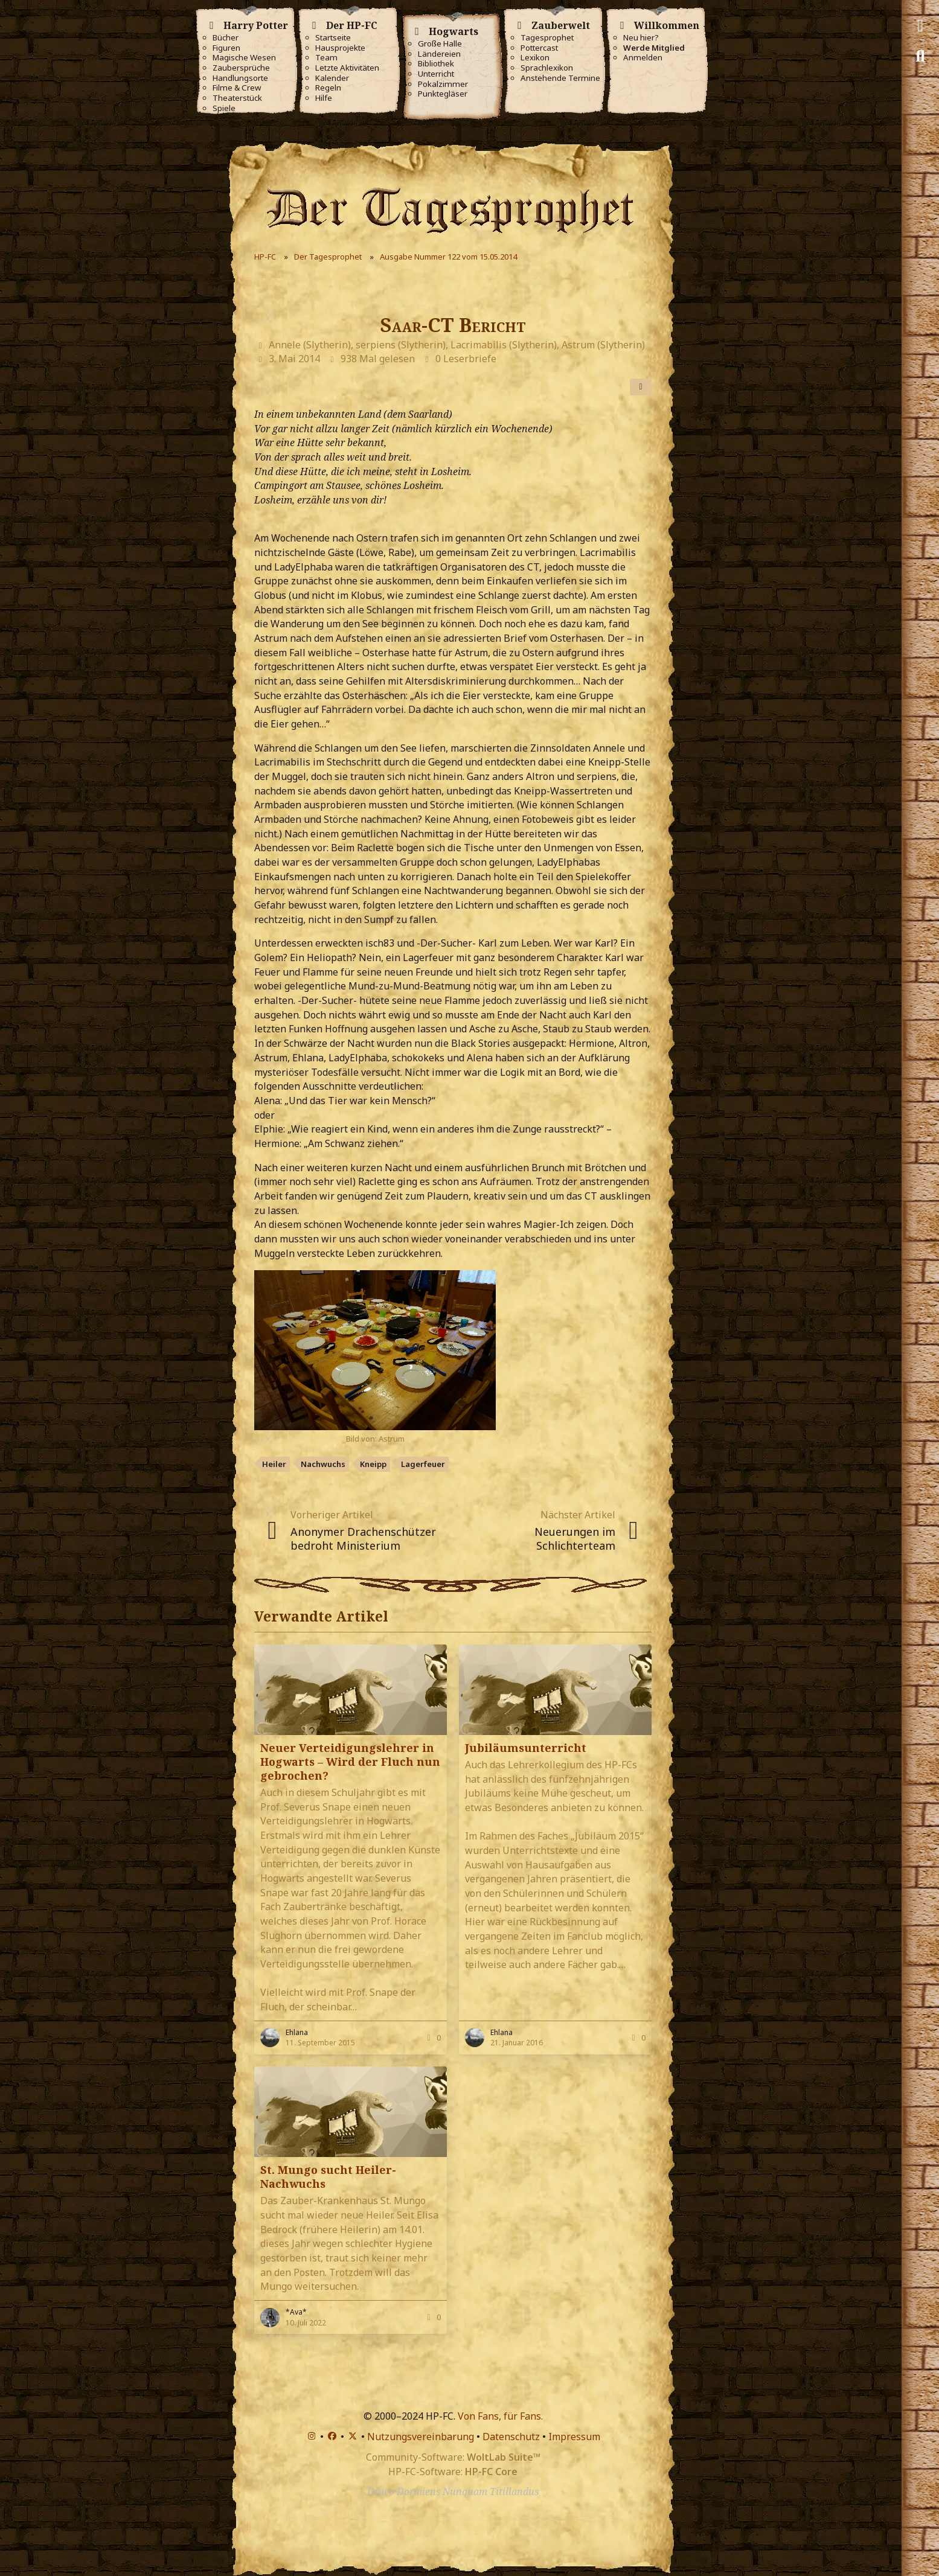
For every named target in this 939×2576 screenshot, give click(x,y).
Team (326, 58)
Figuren (226, 48)
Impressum (574, 2436)
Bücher (226, 38)
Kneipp (373, 1464)
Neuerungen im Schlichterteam (574, 1538)
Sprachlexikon (547, 68)
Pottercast (539, 48)
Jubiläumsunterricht (525, 1747)
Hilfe (323, 98)
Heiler (274, 1464)
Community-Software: (453, 2457)
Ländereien (439, 54)
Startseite (333, 38)
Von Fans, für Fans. (500, 2416)
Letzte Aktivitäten (347, 68)
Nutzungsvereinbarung (420, 2436)
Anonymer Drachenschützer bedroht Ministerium (363, 1538)
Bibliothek (436, 64)
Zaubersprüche (241, 68)
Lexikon (535, 58)
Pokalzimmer (443, 84)
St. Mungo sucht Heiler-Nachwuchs (328, 2176)
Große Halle (440, 44)
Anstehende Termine (560, 78)
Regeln (328, 88)
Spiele (224, 108)
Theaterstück (237, 98)
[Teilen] (641, 387)
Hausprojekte (340, 48)
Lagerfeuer (423, 1464)
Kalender (332, 78)
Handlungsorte (240, 78)
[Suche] (920, 56)
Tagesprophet (547, 38)
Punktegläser (442, 94)
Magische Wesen (244, 58)
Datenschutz (511, 2436)
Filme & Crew (237, 88)
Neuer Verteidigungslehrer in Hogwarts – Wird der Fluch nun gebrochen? (350, 1761)
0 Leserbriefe (465, 358)
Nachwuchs (323, 1464)
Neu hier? (641, 38)
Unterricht (436, 74)
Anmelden (642, 58)
